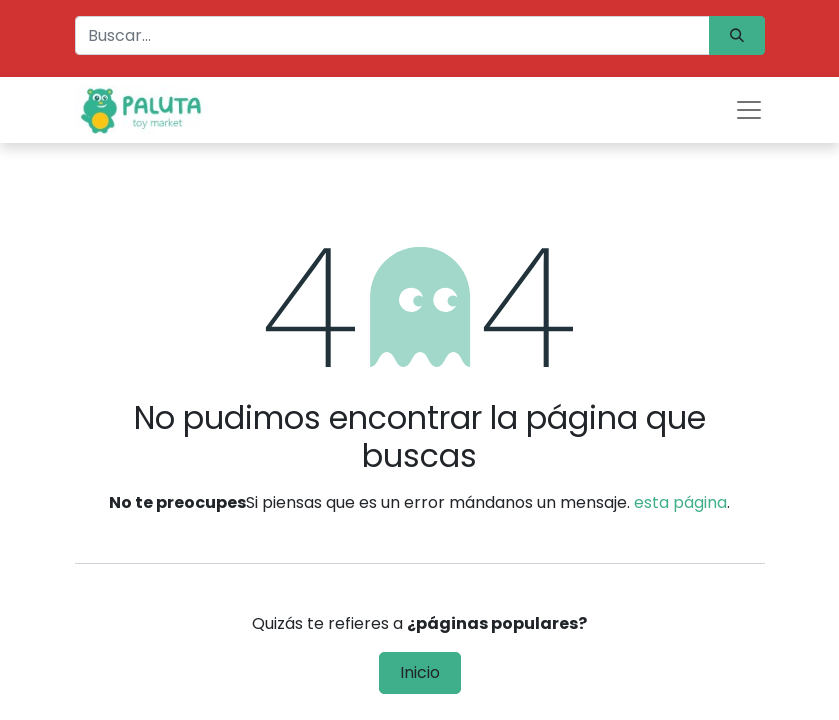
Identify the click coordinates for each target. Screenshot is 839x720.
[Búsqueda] (737, 35)
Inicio (420, 672)
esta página (680, 502)
